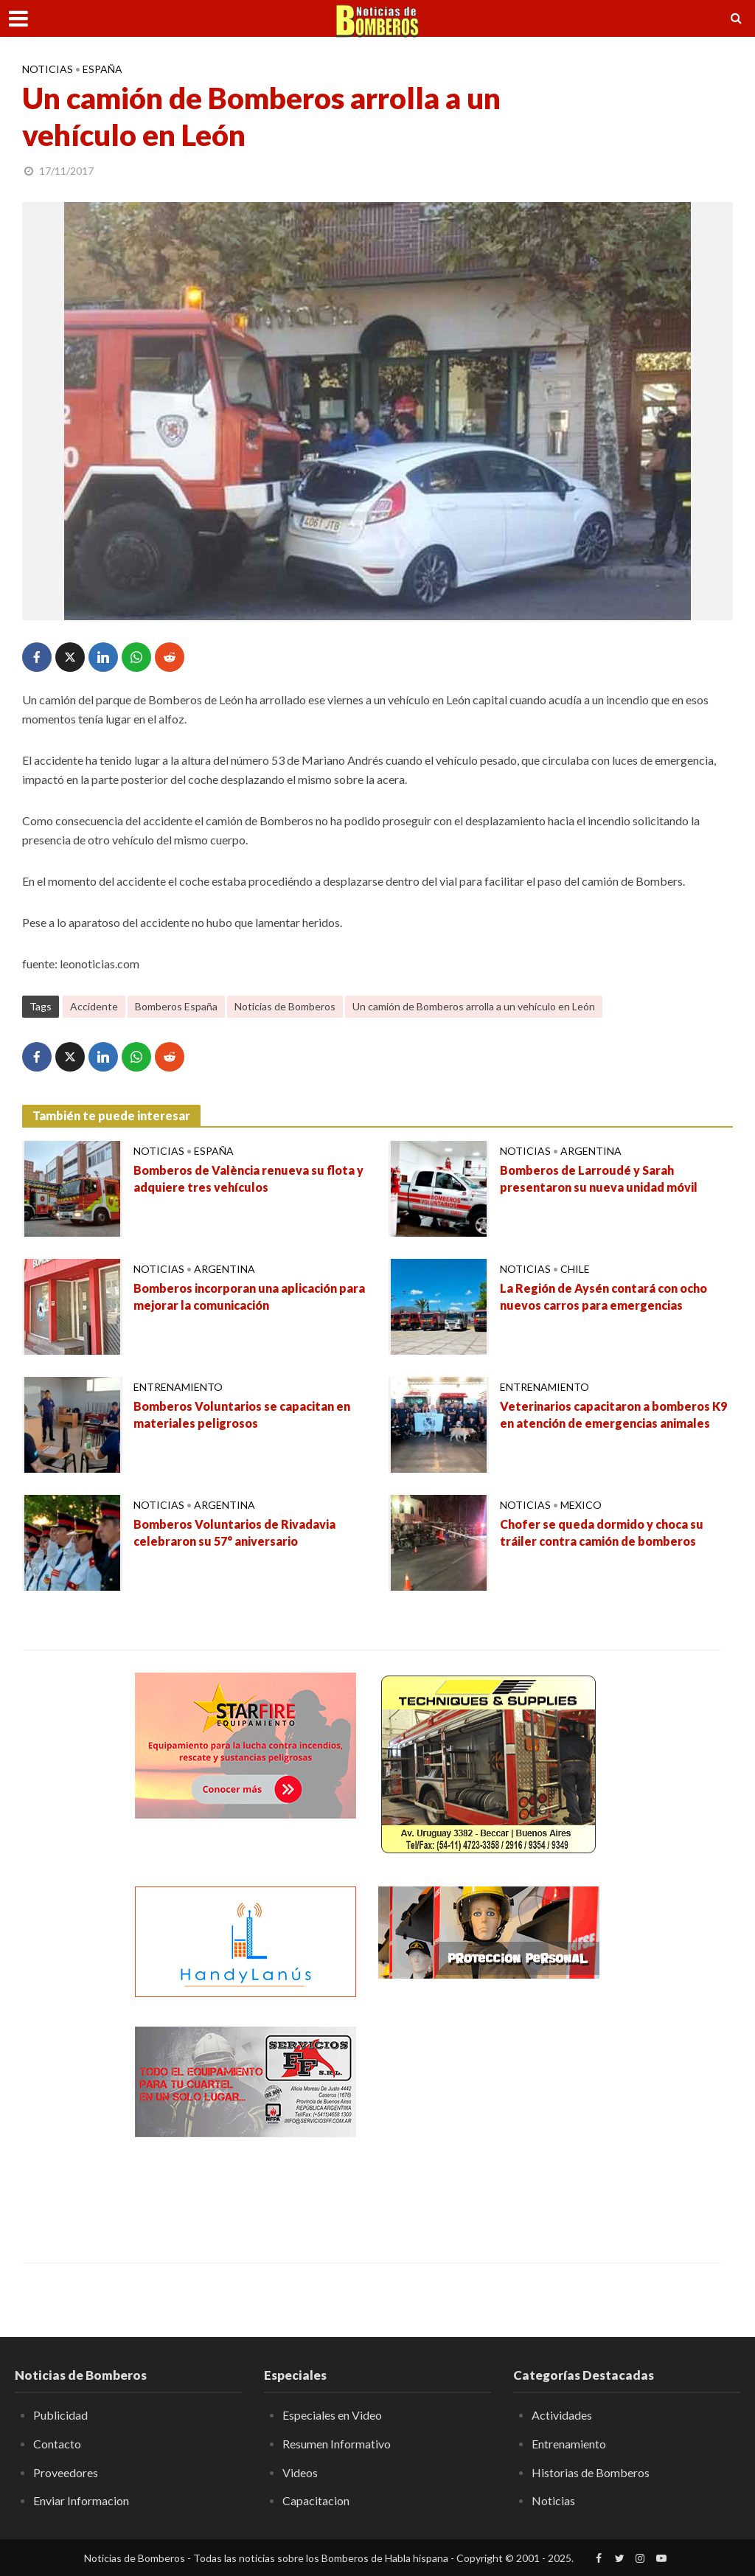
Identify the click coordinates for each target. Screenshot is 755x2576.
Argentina (591, 1151)
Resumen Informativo (336, 2444)
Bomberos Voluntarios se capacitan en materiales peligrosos (241, 1414)
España (102, 69)
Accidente (94, 1006)
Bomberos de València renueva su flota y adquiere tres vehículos (248, 1178)
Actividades (562, 2415)
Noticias (47, 69)
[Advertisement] (488, 2119)
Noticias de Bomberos (284, 1006)
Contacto (57, 2444)
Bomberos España (176, 1006)
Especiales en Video (332, 2415)
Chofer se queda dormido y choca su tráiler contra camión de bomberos (601, 1532)
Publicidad (60, 2415)
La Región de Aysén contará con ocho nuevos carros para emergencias (603, 1296)
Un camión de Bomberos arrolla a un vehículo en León (473, 1006)
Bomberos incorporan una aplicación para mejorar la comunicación (249, 1296)
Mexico (581, 1505)
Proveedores (65, 2472)
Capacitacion (315, 2500)
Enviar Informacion (81, 2500)
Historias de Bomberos (591, 2472)
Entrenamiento (178, 1387)
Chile (575, 1269)
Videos (300, 2472)
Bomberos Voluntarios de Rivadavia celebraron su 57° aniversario (234, 1532)
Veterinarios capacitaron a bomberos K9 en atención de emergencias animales (613, 1414)
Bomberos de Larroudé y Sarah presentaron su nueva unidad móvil (598, 1178)
